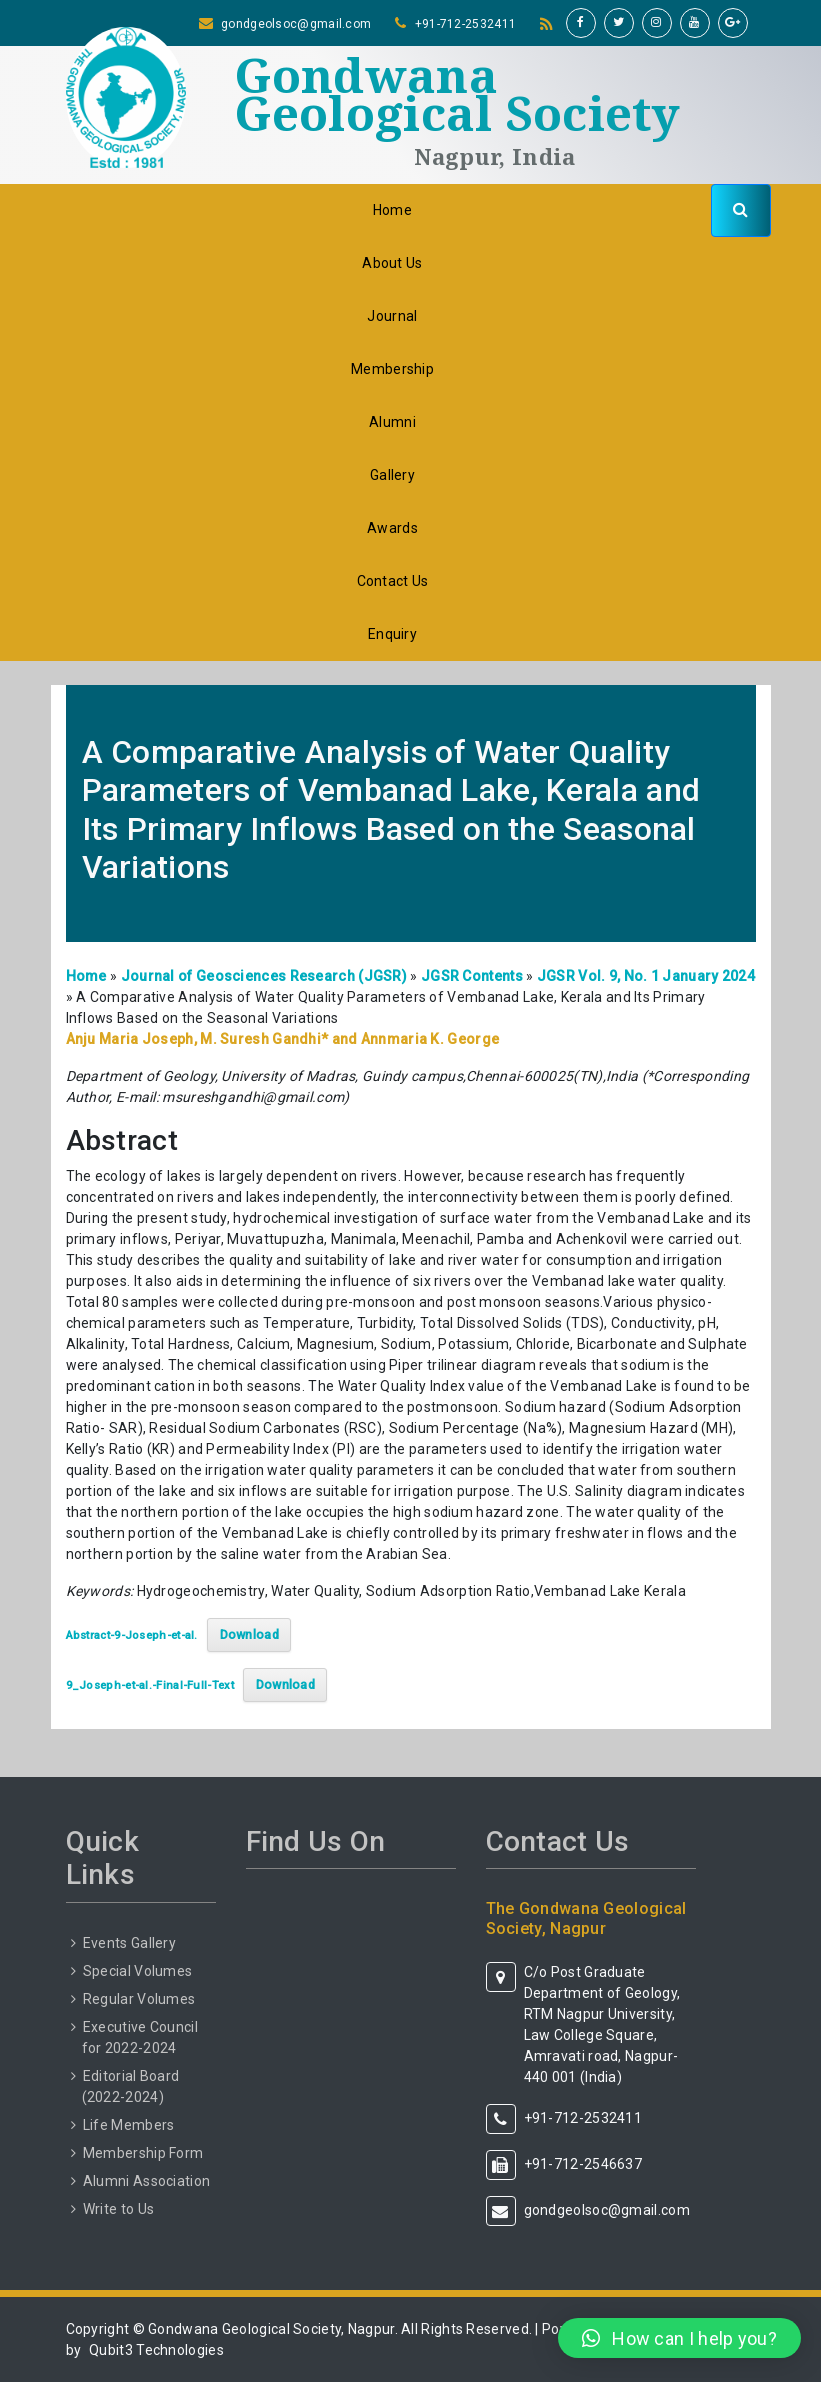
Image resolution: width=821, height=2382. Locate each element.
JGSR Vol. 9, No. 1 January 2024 (646, 976)
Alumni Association (146, 2181)
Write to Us (118, 2209)
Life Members (129, 2125)
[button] (679, 2338)
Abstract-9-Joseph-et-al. (132, 1635)
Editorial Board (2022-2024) (131, 2086)
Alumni (392, 422)
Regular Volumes (139, 1999)
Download (249, 1634)
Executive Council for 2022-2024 (140, 2037)
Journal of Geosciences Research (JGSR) (264, 976)
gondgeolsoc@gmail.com (296, 24)
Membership (392, 369)
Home (392, 210)
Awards (392, 528)
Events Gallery (129, 1943)
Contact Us (393, 581)
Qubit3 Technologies (156, 2350)
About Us (392, 263)
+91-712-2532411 (466, 24)
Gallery (392, 475)
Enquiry (392, 634)
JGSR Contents (472, 976)
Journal (392, 316)
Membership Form (143, 2153)
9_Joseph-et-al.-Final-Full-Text (150, 1685)
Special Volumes (138, 1971)
